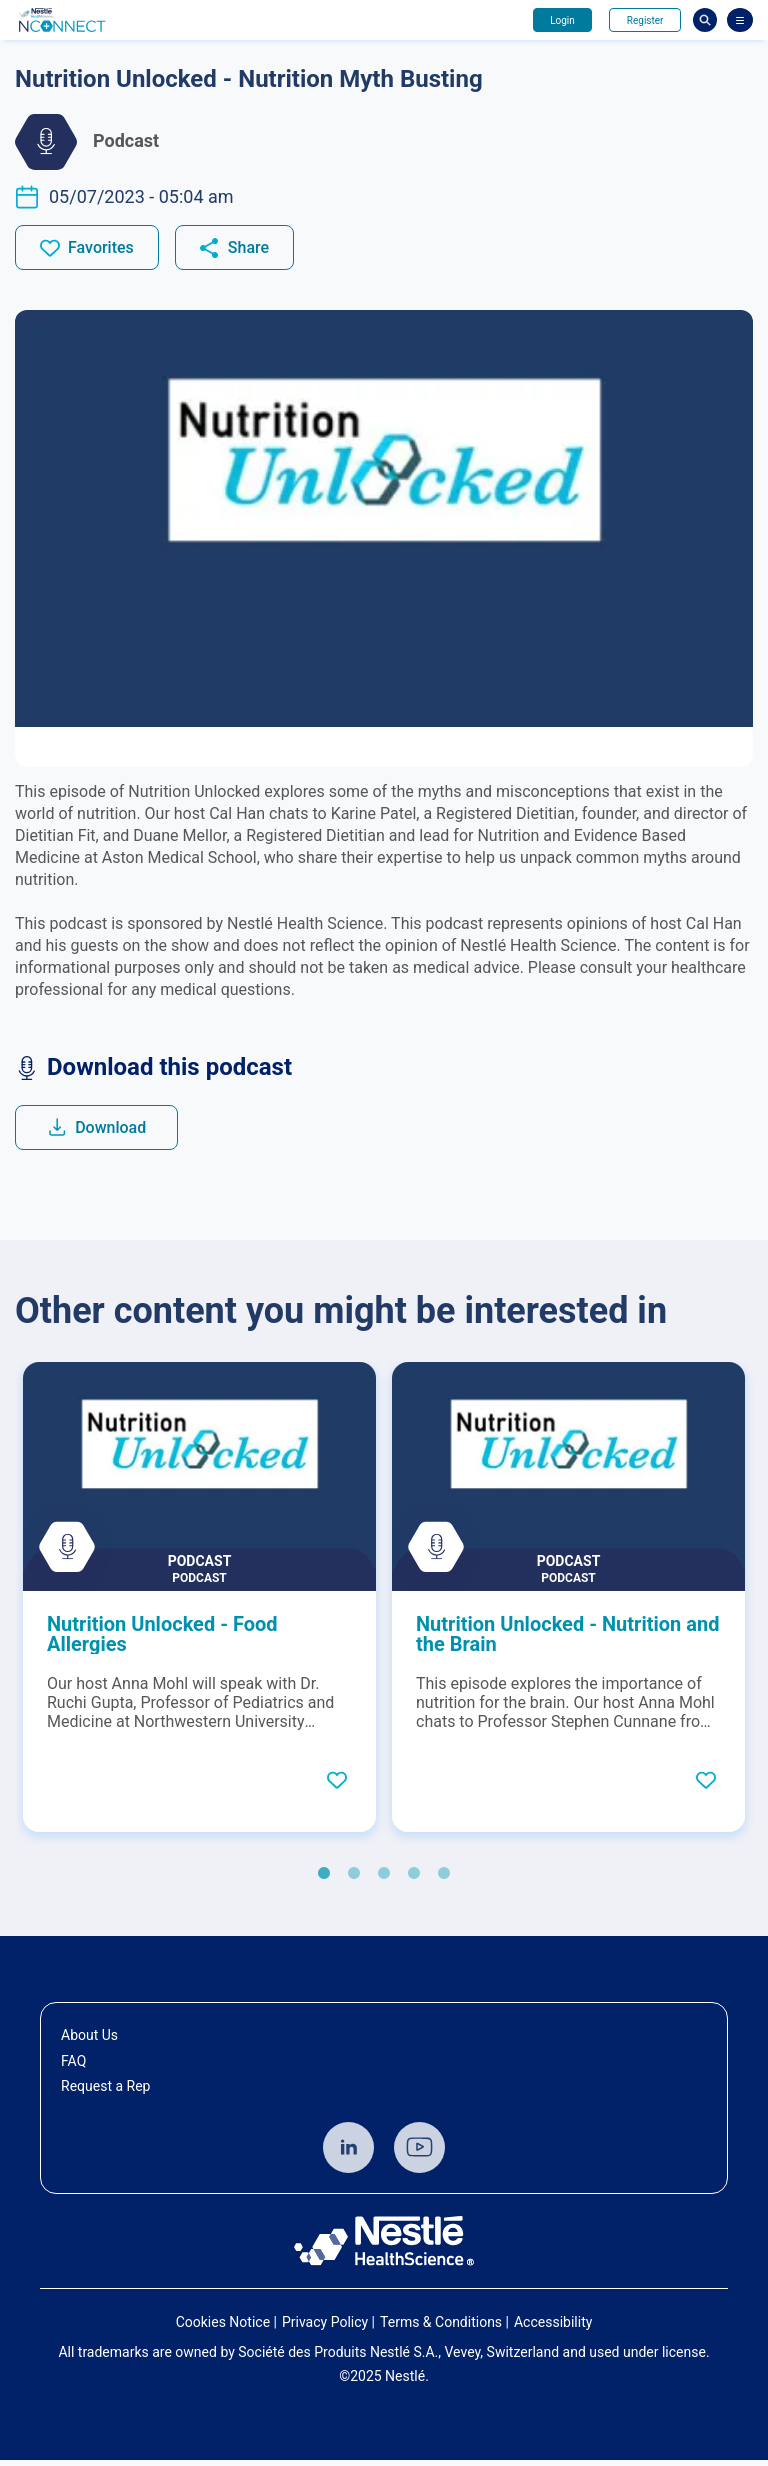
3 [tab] (384, 1880)
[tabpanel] (199, 1603)
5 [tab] (444, 1880)
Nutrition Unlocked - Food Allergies (162, 1640)
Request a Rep (105, 2092)
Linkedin (348, 2152)
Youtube (419, 2152)
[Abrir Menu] (740, 20)
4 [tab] (414, 1880)
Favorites (101, 249)
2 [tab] (354, 1880)
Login (552, 20)
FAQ (73, 2066)
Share (248, 249)
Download (115, 1131)
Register (641, 20)
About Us (89, 2041)
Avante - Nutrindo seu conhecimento (97, 20)
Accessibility (553, 2327)
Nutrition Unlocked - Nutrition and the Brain (567, 1640)
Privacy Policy (325, 2327)
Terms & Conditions (441, 2327)
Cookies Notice (223, 2327)
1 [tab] (324, 1880)
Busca (705, 20)
